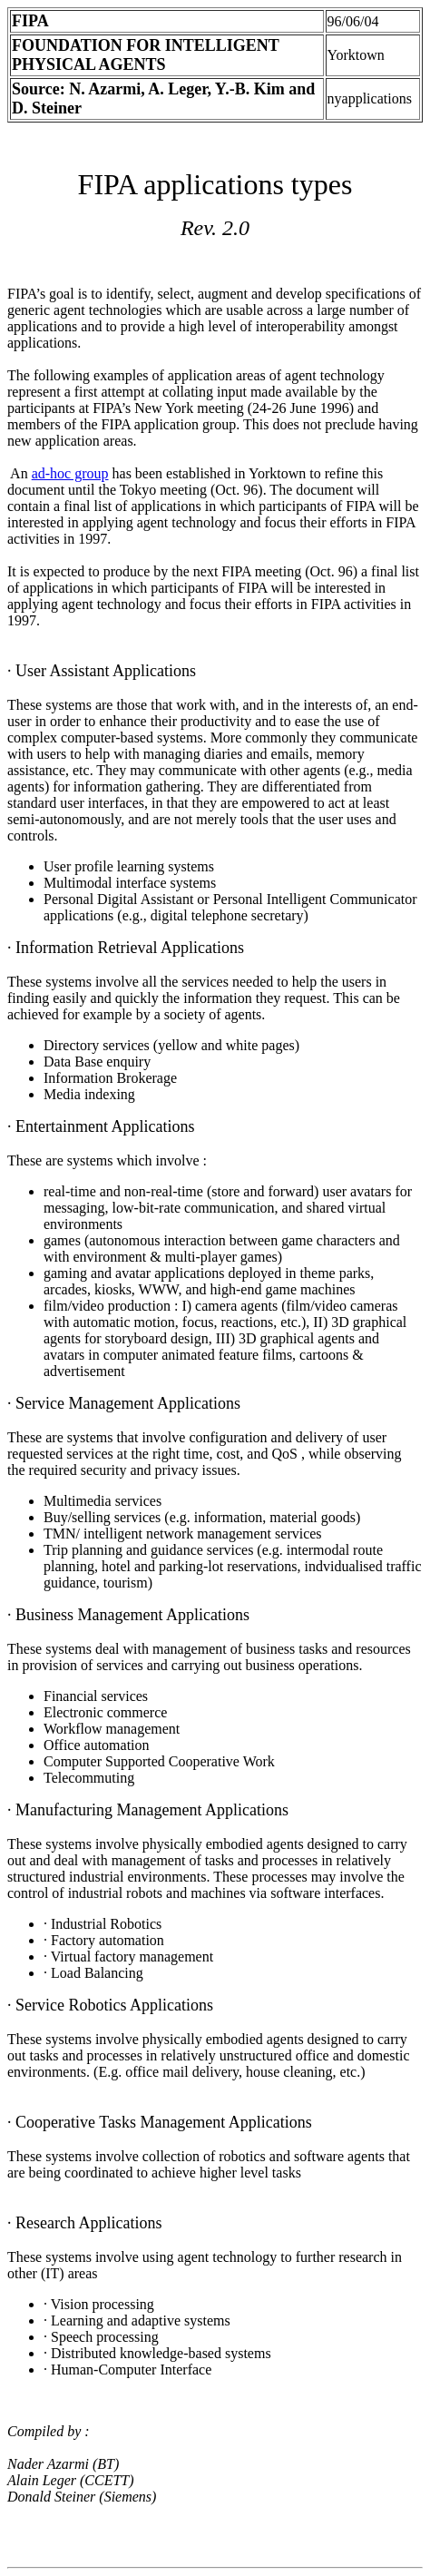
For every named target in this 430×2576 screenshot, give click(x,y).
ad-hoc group (70, 473)
